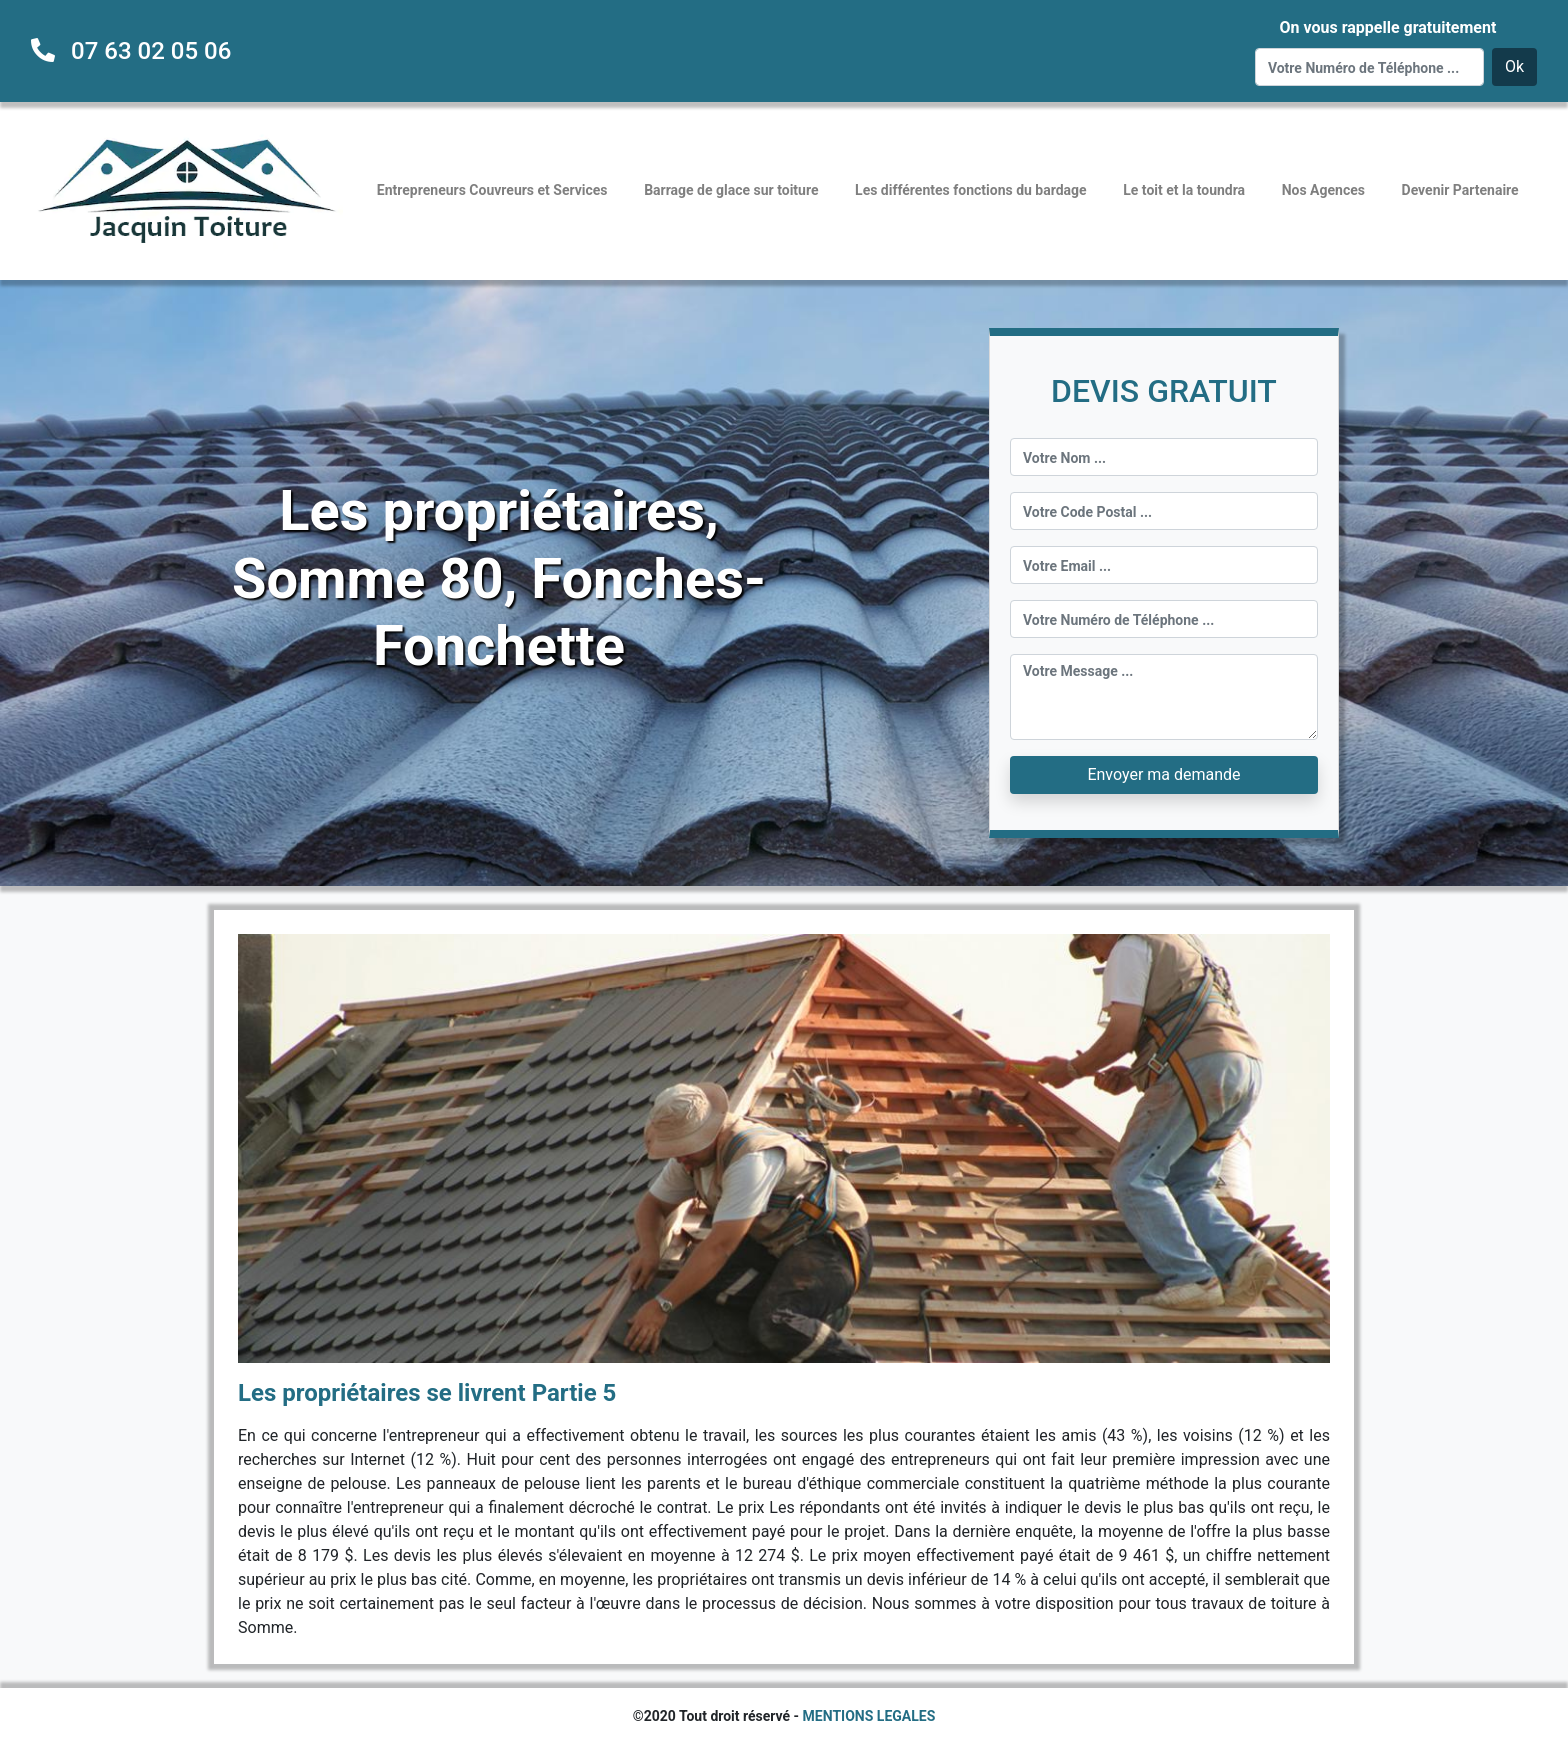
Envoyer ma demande (1163, 774)
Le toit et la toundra (1184, 190)
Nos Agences (1323, 190)
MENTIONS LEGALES (869, 1716)
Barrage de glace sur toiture (731, 190)
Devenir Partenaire (1460, 190)
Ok (1514, 66)
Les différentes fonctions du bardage (971, 190)
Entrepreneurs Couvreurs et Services (492, 190)
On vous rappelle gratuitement (1387, 27)
